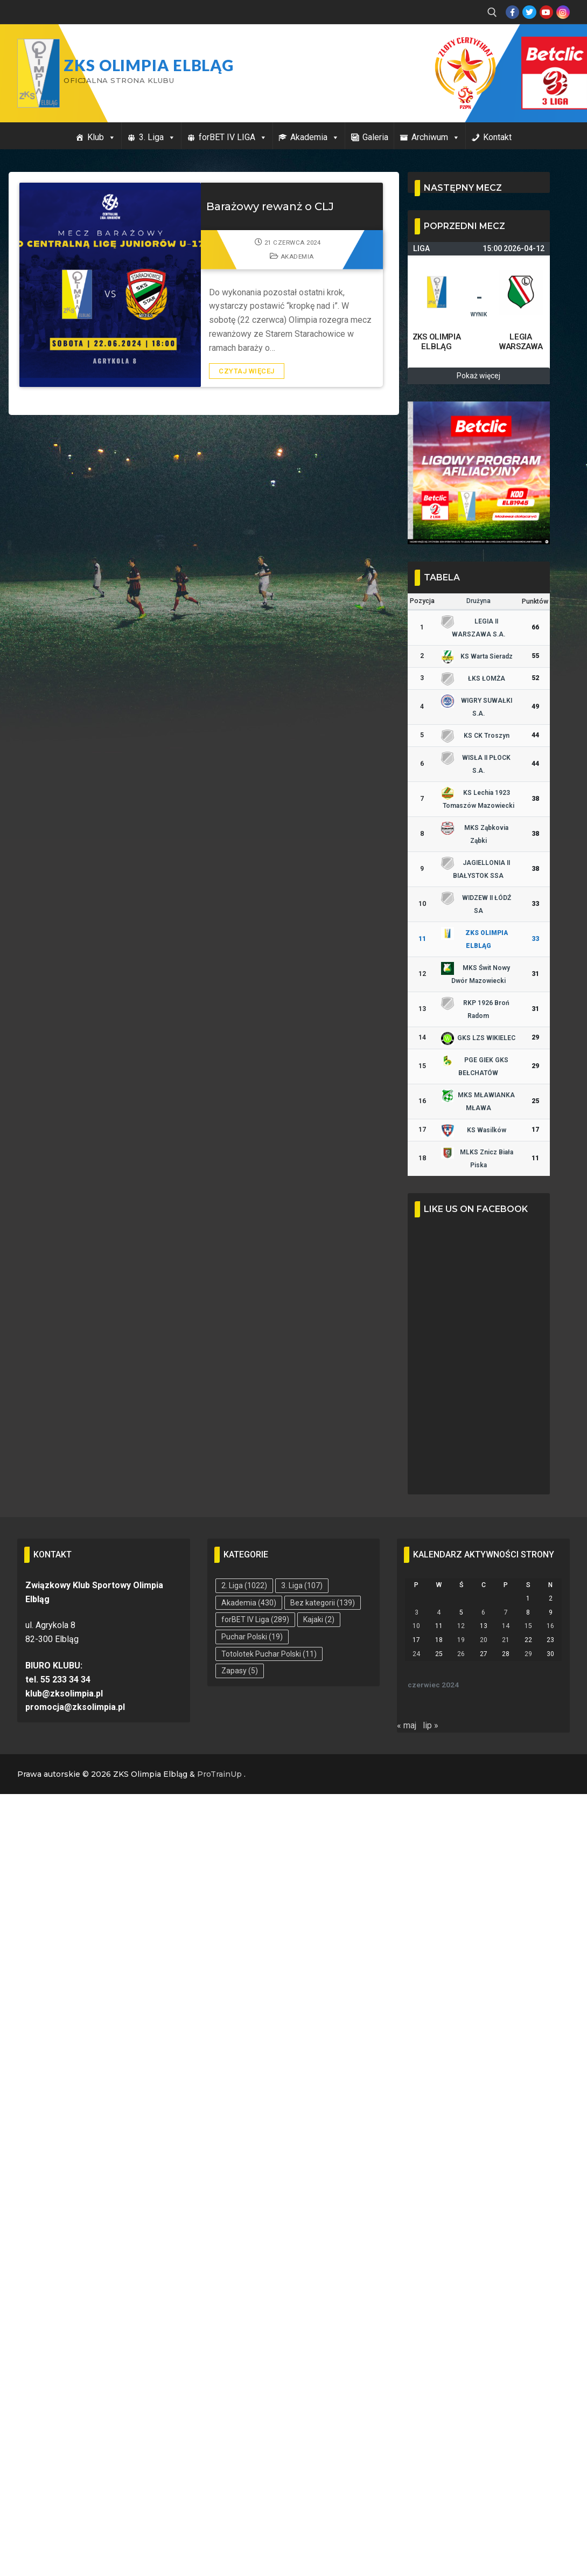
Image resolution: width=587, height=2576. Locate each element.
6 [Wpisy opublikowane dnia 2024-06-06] (483, 1612)
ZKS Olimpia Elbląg (149, 65)
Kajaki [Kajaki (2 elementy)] (318, 1619)
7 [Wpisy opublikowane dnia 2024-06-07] (506, 1612)
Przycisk (541, 47)
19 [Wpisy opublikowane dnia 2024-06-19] (461, 1640)
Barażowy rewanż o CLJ (270, 206)
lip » (430, 1725)
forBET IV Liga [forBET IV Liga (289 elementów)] (255, 1619)
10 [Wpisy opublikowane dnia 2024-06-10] (416, 1626)
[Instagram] (563, 12)
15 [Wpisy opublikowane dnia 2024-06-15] (528, 1626)
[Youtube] (546, 12)
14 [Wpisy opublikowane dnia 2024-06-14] (505, 1626)
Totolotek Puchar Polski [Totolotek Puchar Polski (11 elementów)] (269, 1654)
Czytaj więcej (247, 371)
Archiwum (435, 137)
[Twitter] (529, 12)
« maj (406, 1725)
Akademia (314, 137)
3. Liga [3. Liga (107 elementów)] (302, 1585)
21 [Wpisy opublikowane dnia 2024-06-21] (505, 1640)
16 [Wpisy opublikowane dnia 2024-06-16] (550, 1626)
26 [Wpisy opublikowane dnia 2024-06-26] (461, 1654)
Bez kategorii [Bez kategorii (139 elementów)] (322, 1602)
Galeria (375, 137)
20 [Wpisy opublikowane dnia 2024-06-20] (483, 1640)
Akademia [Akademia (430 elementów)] (248, 1602)
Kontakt (497, 137)
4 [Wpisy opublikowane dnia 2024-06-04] (439, 1612)
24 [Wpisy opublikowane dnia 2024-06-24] (416, 1654)
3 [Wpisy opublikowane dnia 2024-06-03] (416, 1612)
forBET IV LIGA (233, 137)
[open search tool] (492, 12)
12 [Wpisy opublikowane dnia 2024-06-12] (461, 1626)
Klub (101, 137)
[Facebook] (512, 12)
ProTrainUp (219, 1774)
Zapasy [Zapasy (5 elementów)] (239, 1670)
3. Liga (157, 137)
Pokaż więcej (478, 375)
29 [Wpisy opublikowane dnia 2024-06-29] (528, 1654)
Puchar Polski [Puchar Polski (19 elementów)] (252, 1636)
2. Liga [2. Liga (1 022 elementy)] (244, 1585)
